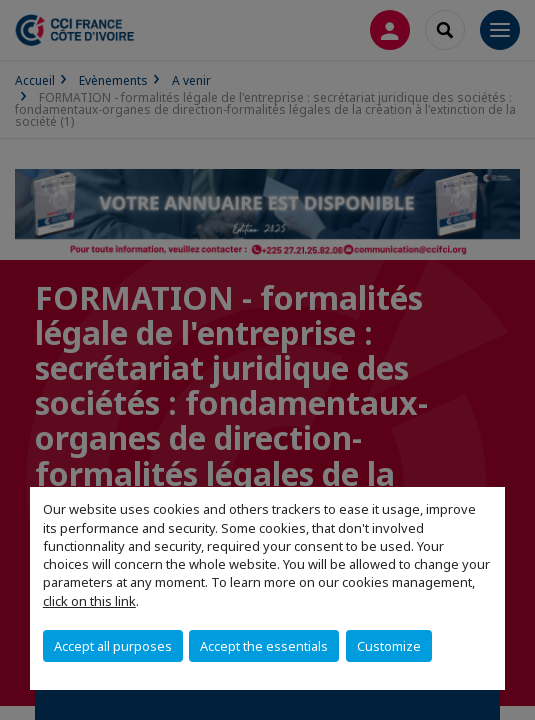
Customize (389, 646)
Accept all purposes (113, 646)
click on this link (89, 601)
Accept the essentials (264, 646)
